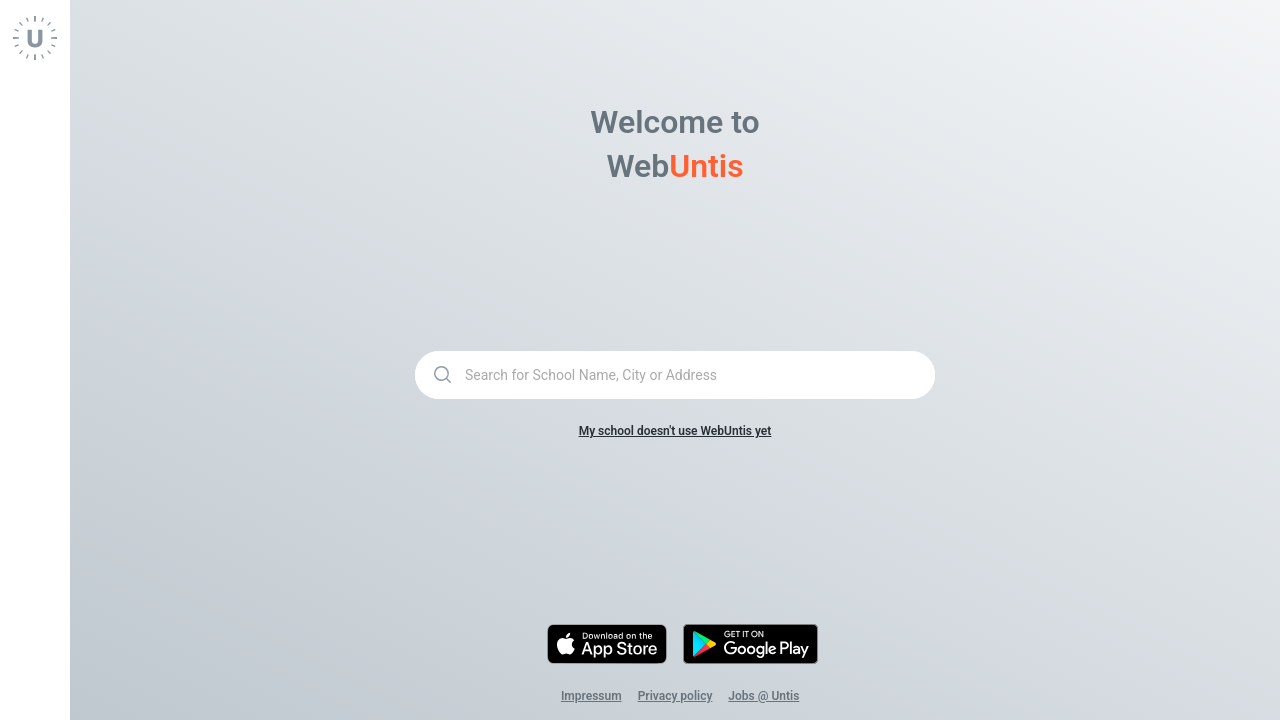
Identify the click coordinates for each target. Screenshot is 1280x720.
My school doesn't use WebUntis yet (675, 431)
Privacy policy (675, 696)
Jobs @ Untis (763, 696)
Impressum (591, 696)
